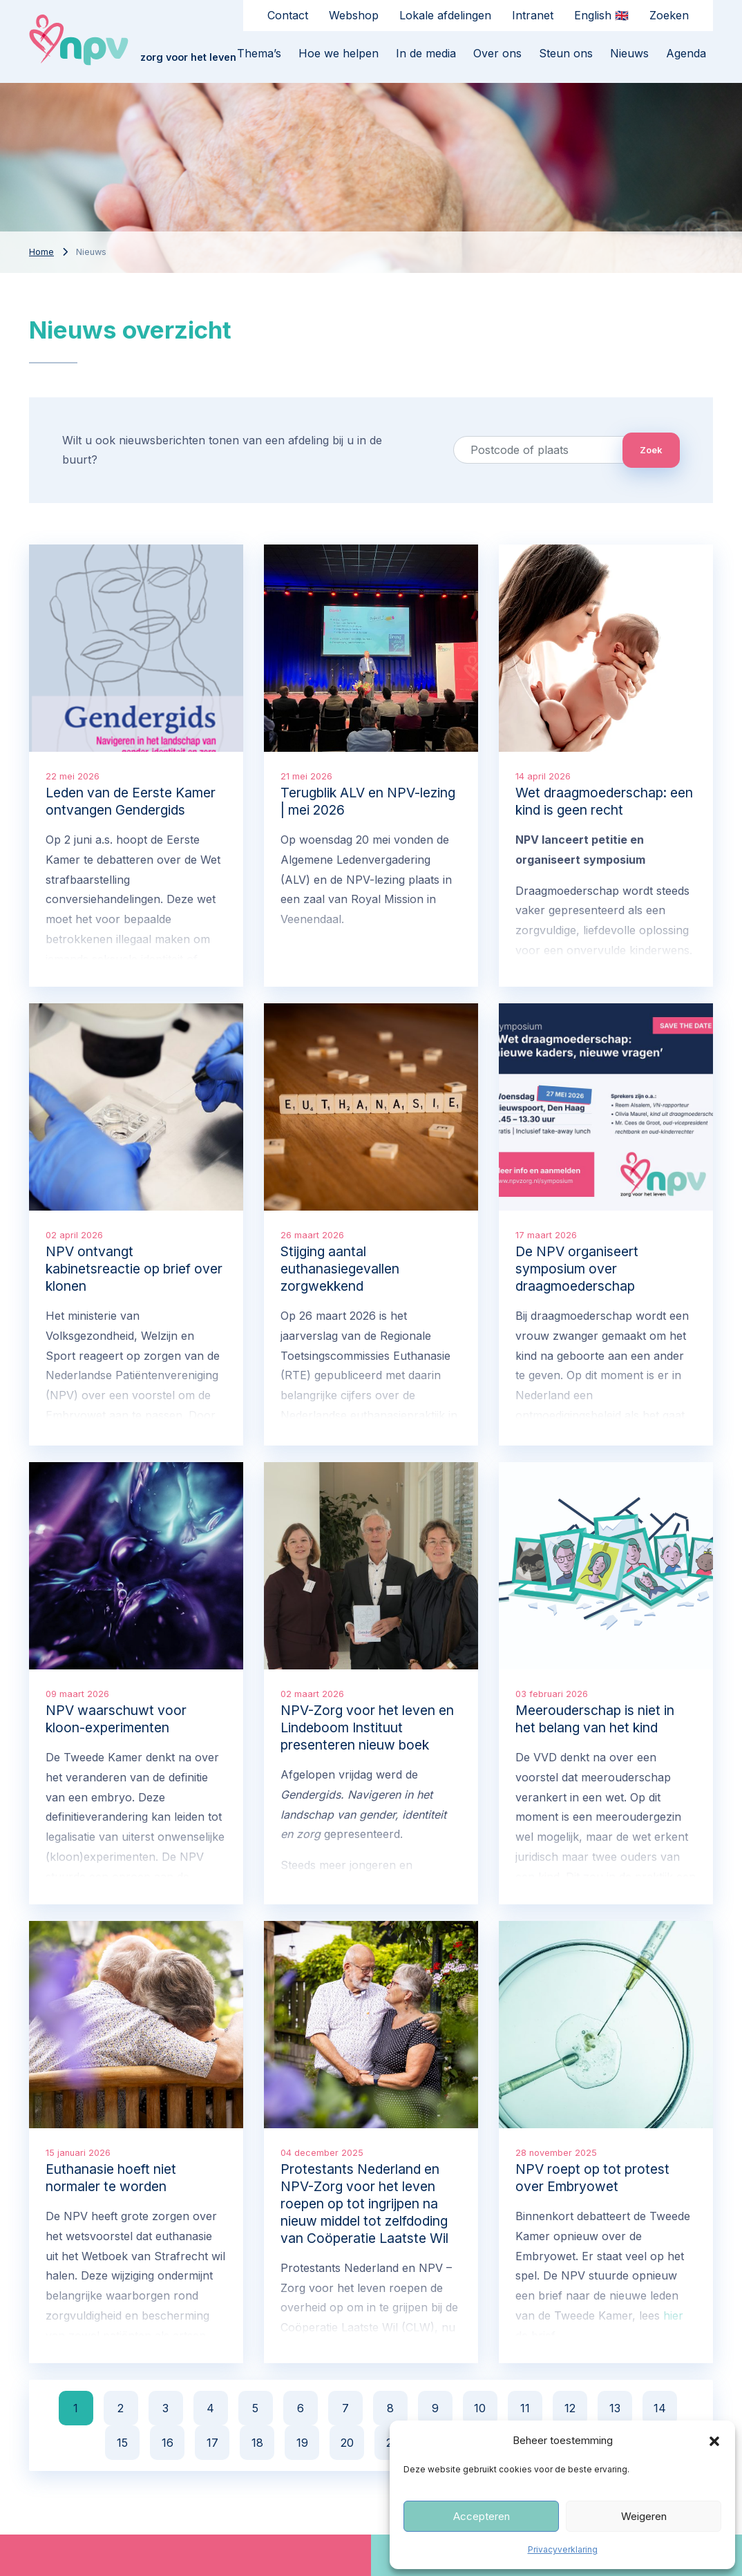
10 (480, 2408)
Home (41, 252)
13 (614, 2408)
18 (257, 2443)
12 (569, 2408)
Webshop (354, 15)
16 (167, 2443)
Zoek (651, 449)
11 (525, 2408)
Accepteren (481, 2516)
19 (302, 2443)
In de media (426, 53)
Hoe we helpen (338, 53)
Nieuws (629, 53)
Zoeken (669, 15)
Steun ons (566, 53)
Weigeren (644, 2516)
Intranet (532, 15)
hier (673, 2315)
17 (212, 2443)
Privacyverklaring (563, 2549)
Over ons (497, 53)
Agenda (686, 53)
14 (660, 2408)
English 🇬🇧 (601, 15)
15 (122, 2443)
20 (347, 2443)
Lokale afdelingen (445, 15)
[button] (714, 2440)
